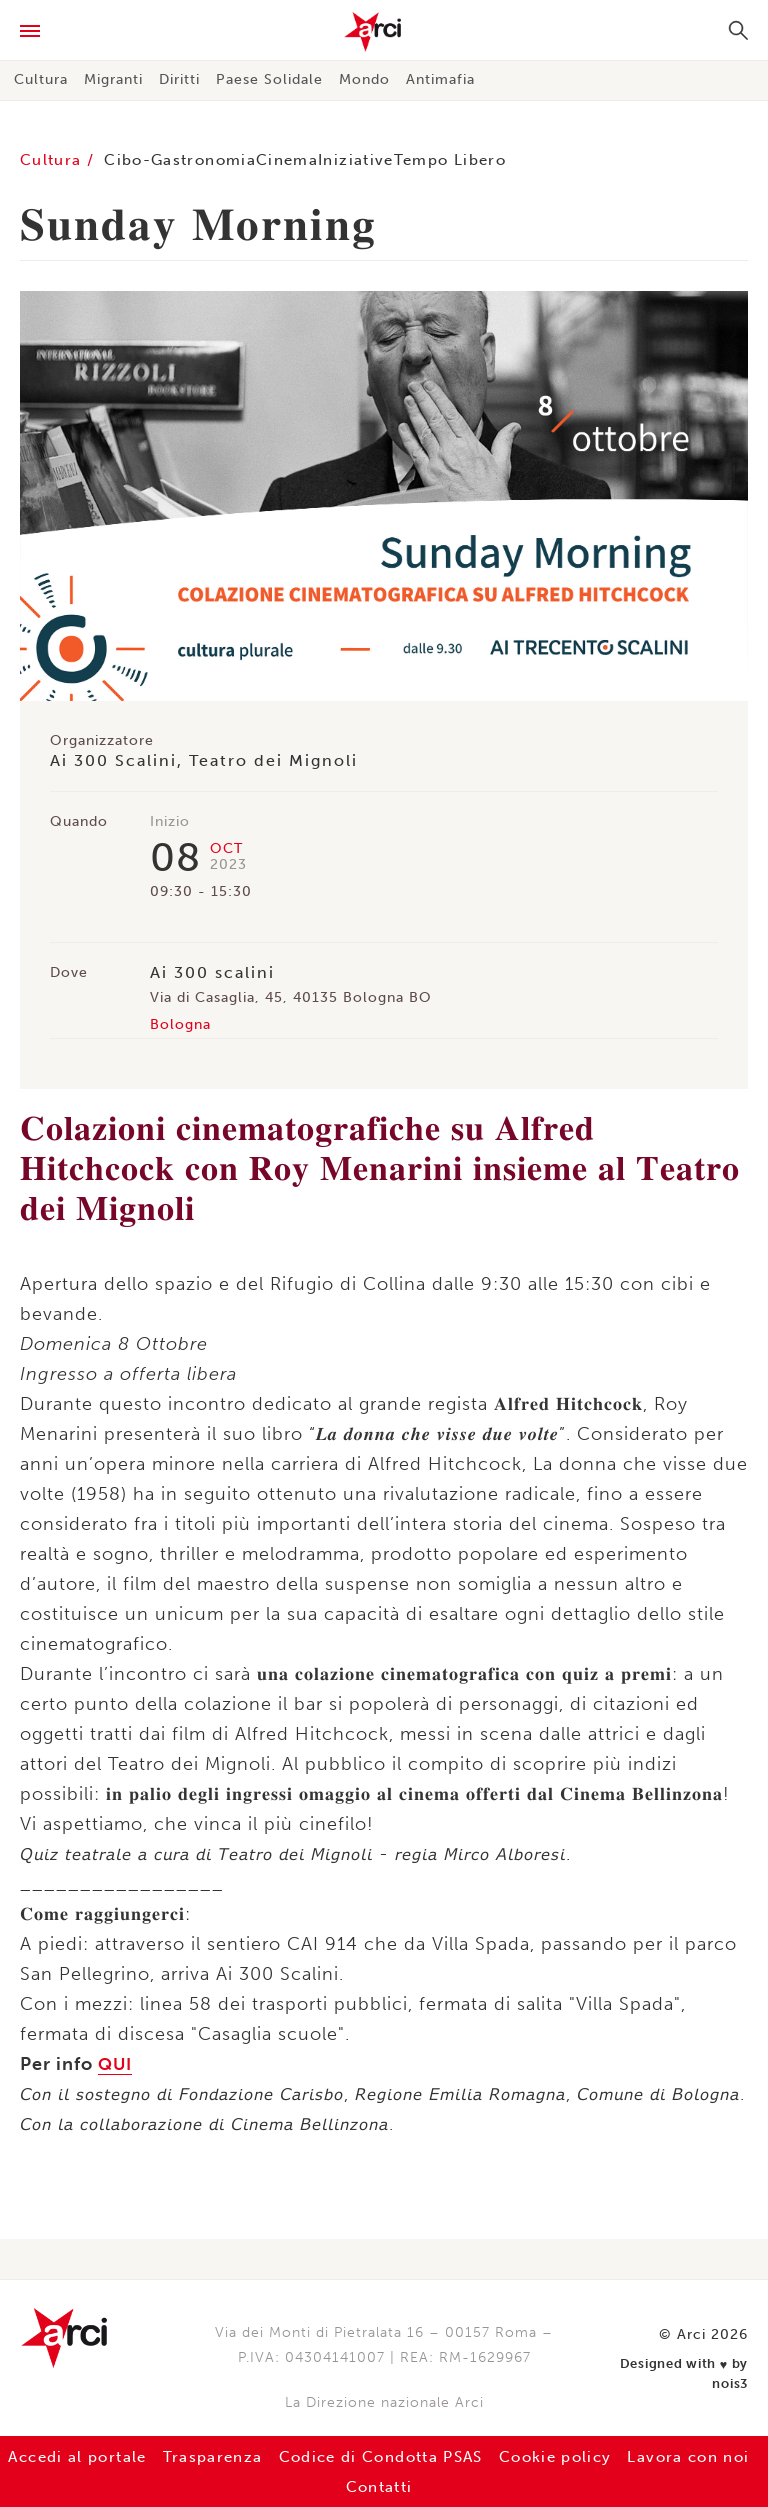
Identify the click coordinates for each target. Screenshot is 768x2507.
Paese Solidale (269, 79)
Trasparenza (268, 2456)
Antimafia (440, 79)
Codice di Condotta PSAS (457, 2456)
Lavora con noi (332, 2486)
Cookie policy (655, 2456)
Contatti (456, 2486)
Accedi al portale (119, 2456)
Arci (384, 32)
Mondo (364, 79)
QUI (116, 2064)
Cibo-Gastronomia (200, 159)
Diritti (179, 79)
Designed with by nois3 (687, 2358)
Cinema (321, 159)
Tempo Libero (505, 159)
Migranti (113, 79)
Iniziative (399, 159)
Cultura (41, 79)
